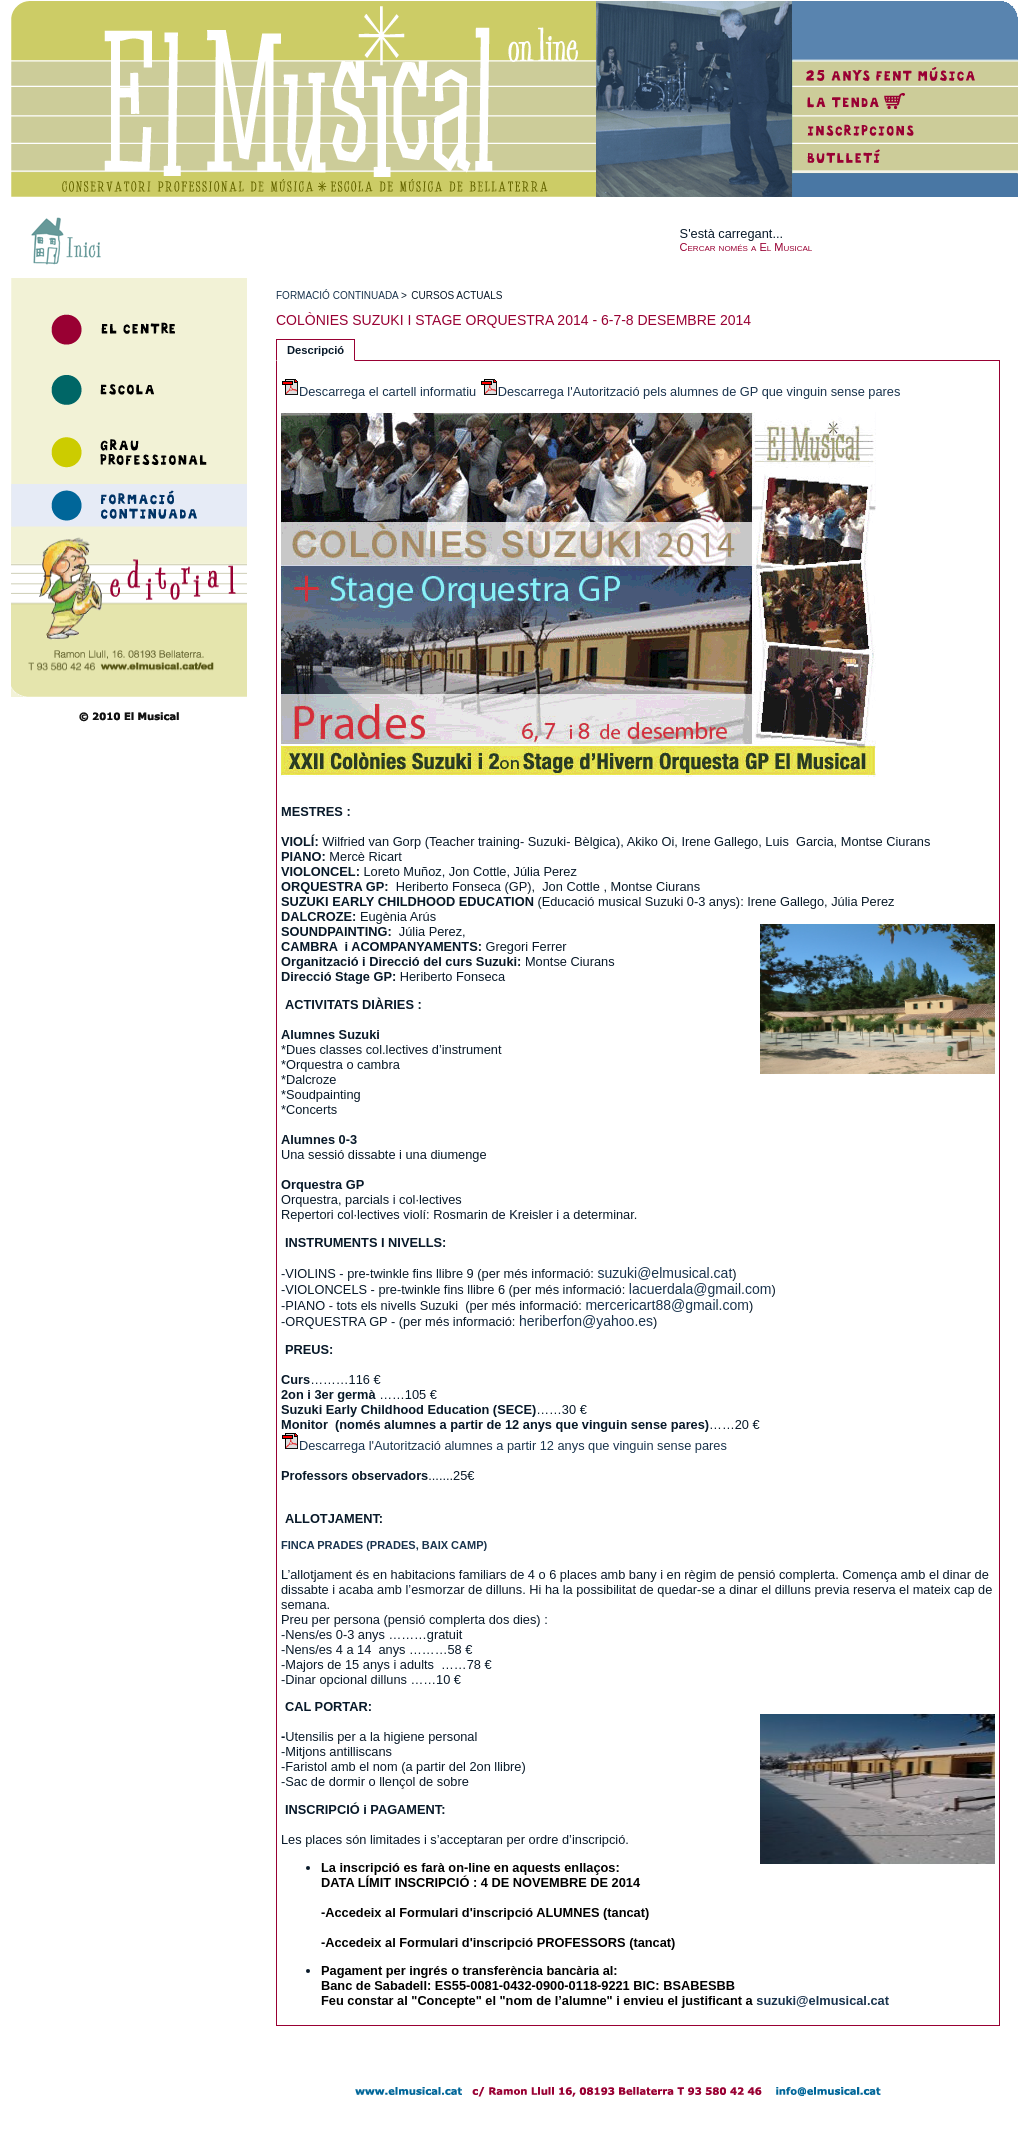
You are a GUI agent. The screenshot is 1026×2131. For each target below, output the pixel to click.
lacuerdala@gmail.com (700, 1289)
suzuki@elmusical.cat (664, 1273)
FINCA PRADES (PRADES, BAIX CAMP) (384, 1545)
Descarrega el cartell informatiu (387, 391)
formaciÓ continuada (337, 295)
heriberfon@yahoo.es (586, 1321)
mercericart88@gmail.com (667, 1305)
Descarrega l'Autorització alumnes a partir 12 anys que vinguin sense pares (513, 1445)
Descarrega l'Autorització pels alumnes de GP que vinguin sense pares (699, 391)
